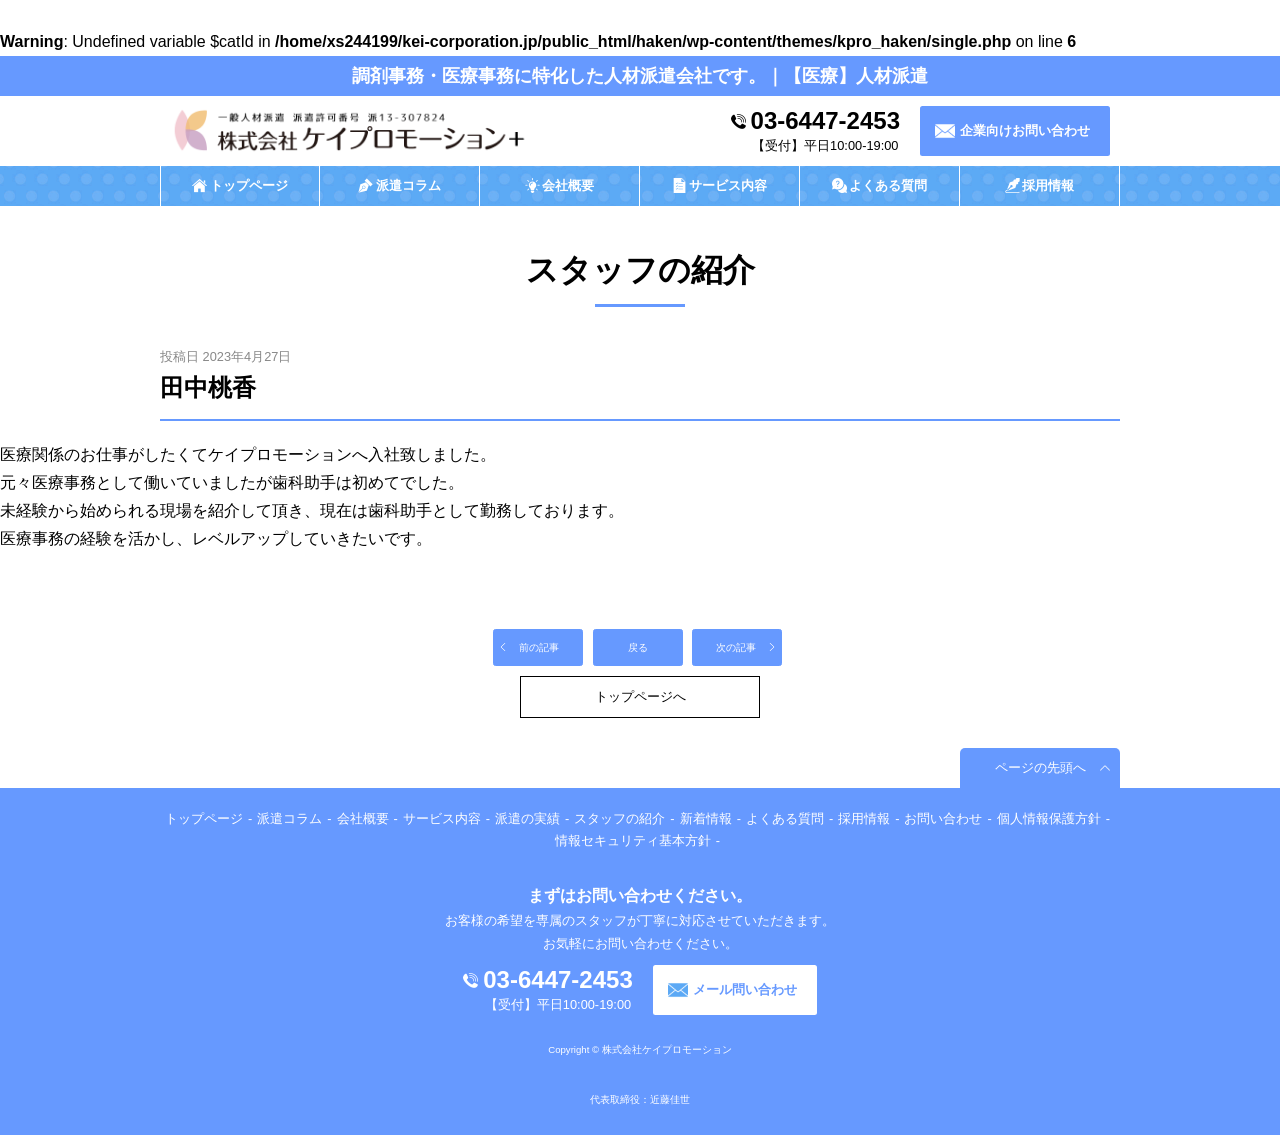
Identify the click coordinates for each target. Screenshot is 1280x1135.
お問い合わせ (943, 818)
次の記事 (736, 647)
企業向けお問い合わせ (1025, 130)
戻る (638, 647)
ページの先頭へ (1040, 767)
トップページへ (640, 696)
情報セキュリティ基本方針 (633, 840)
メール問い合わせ (745, 989)
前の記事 (539, 647)
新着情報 (706, 818)
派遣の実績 (527, 818)
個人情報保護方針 (1049, 818)
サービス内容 (442, 818)
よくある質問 (785, 818)
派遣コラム (289, 818)
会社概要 (363, 818)
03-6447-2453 (825, 120)
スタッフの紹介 (619, 818)
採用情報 (864, 818)
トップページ (204, 818)
